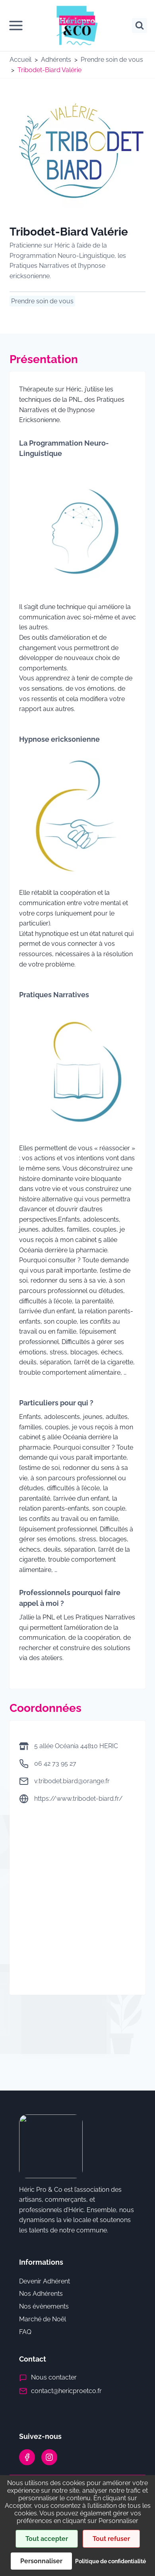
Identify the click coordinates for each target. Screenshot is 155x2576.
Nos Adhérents (41, 2293)
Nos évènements (44, 2306)
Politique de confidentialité (83, 2515)
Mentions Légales (83, 2525)
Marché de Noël (42, 2319)
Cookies (83, 2535)
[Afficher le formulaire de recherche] (139, 25)
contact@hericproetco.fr (66, 2391)
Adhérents (56, 59)
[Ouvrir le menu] (16, 25)
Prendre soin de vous (112, 59)
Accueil (20, 59)
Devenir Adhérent (44, 2281)
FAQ (25, 2332)
